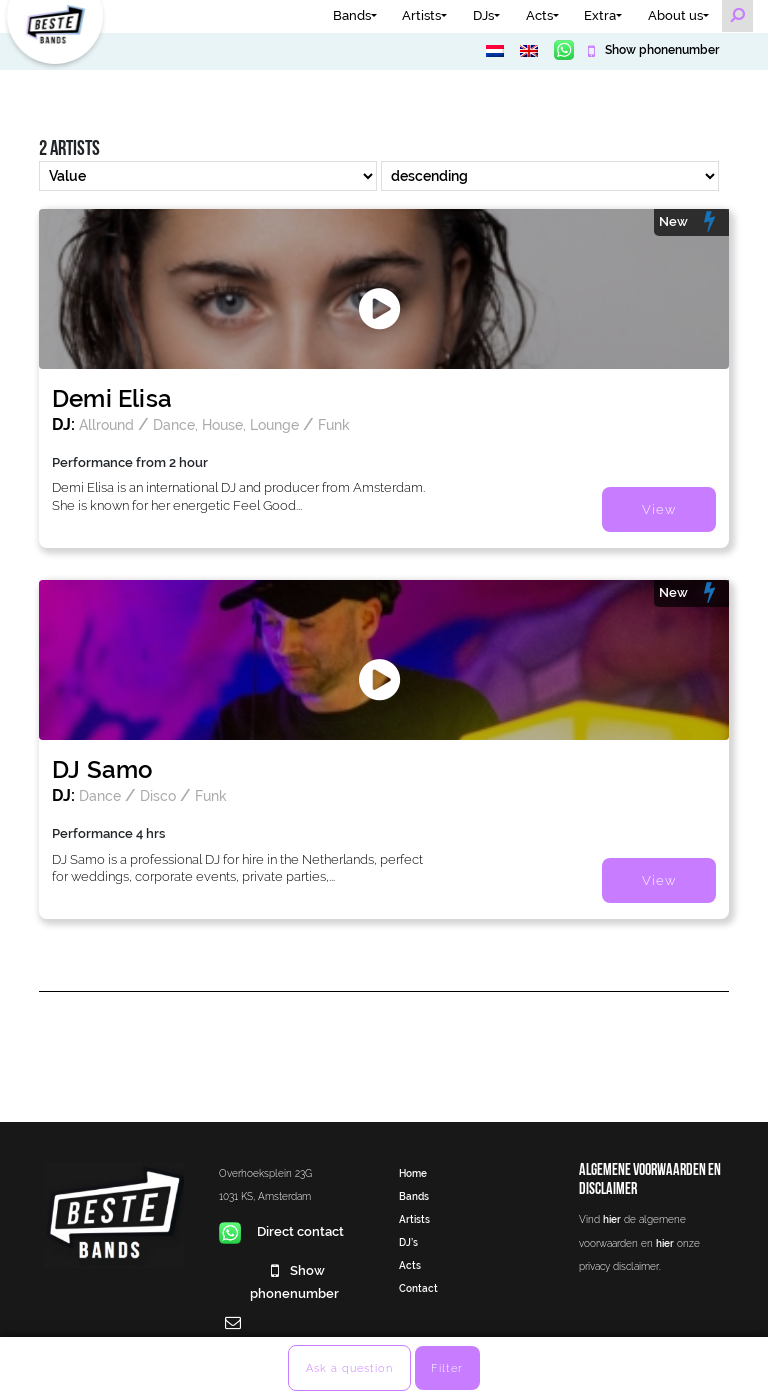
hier (612, 1219)
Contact (418, 1288)
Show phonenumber (660, 50)
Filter (447, 1368)
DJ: (63, 424)
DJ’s (408, 1242)
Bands (352, 15)
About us (675, 15)
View (659, 509)
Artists (421, 15)
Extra (600, 15)
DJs (483, 15)
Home (413, 1173)
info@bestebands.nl (280, 1345)
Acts (539, 15)
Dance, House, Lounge (226, 424)
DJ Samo (102, 769)
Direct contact (281, 1231)
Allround (106, 424)
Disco (158, 795)
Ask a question (349, 1368)
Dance (100, 795)
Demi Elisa (112, 398)
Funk (334, 424)
